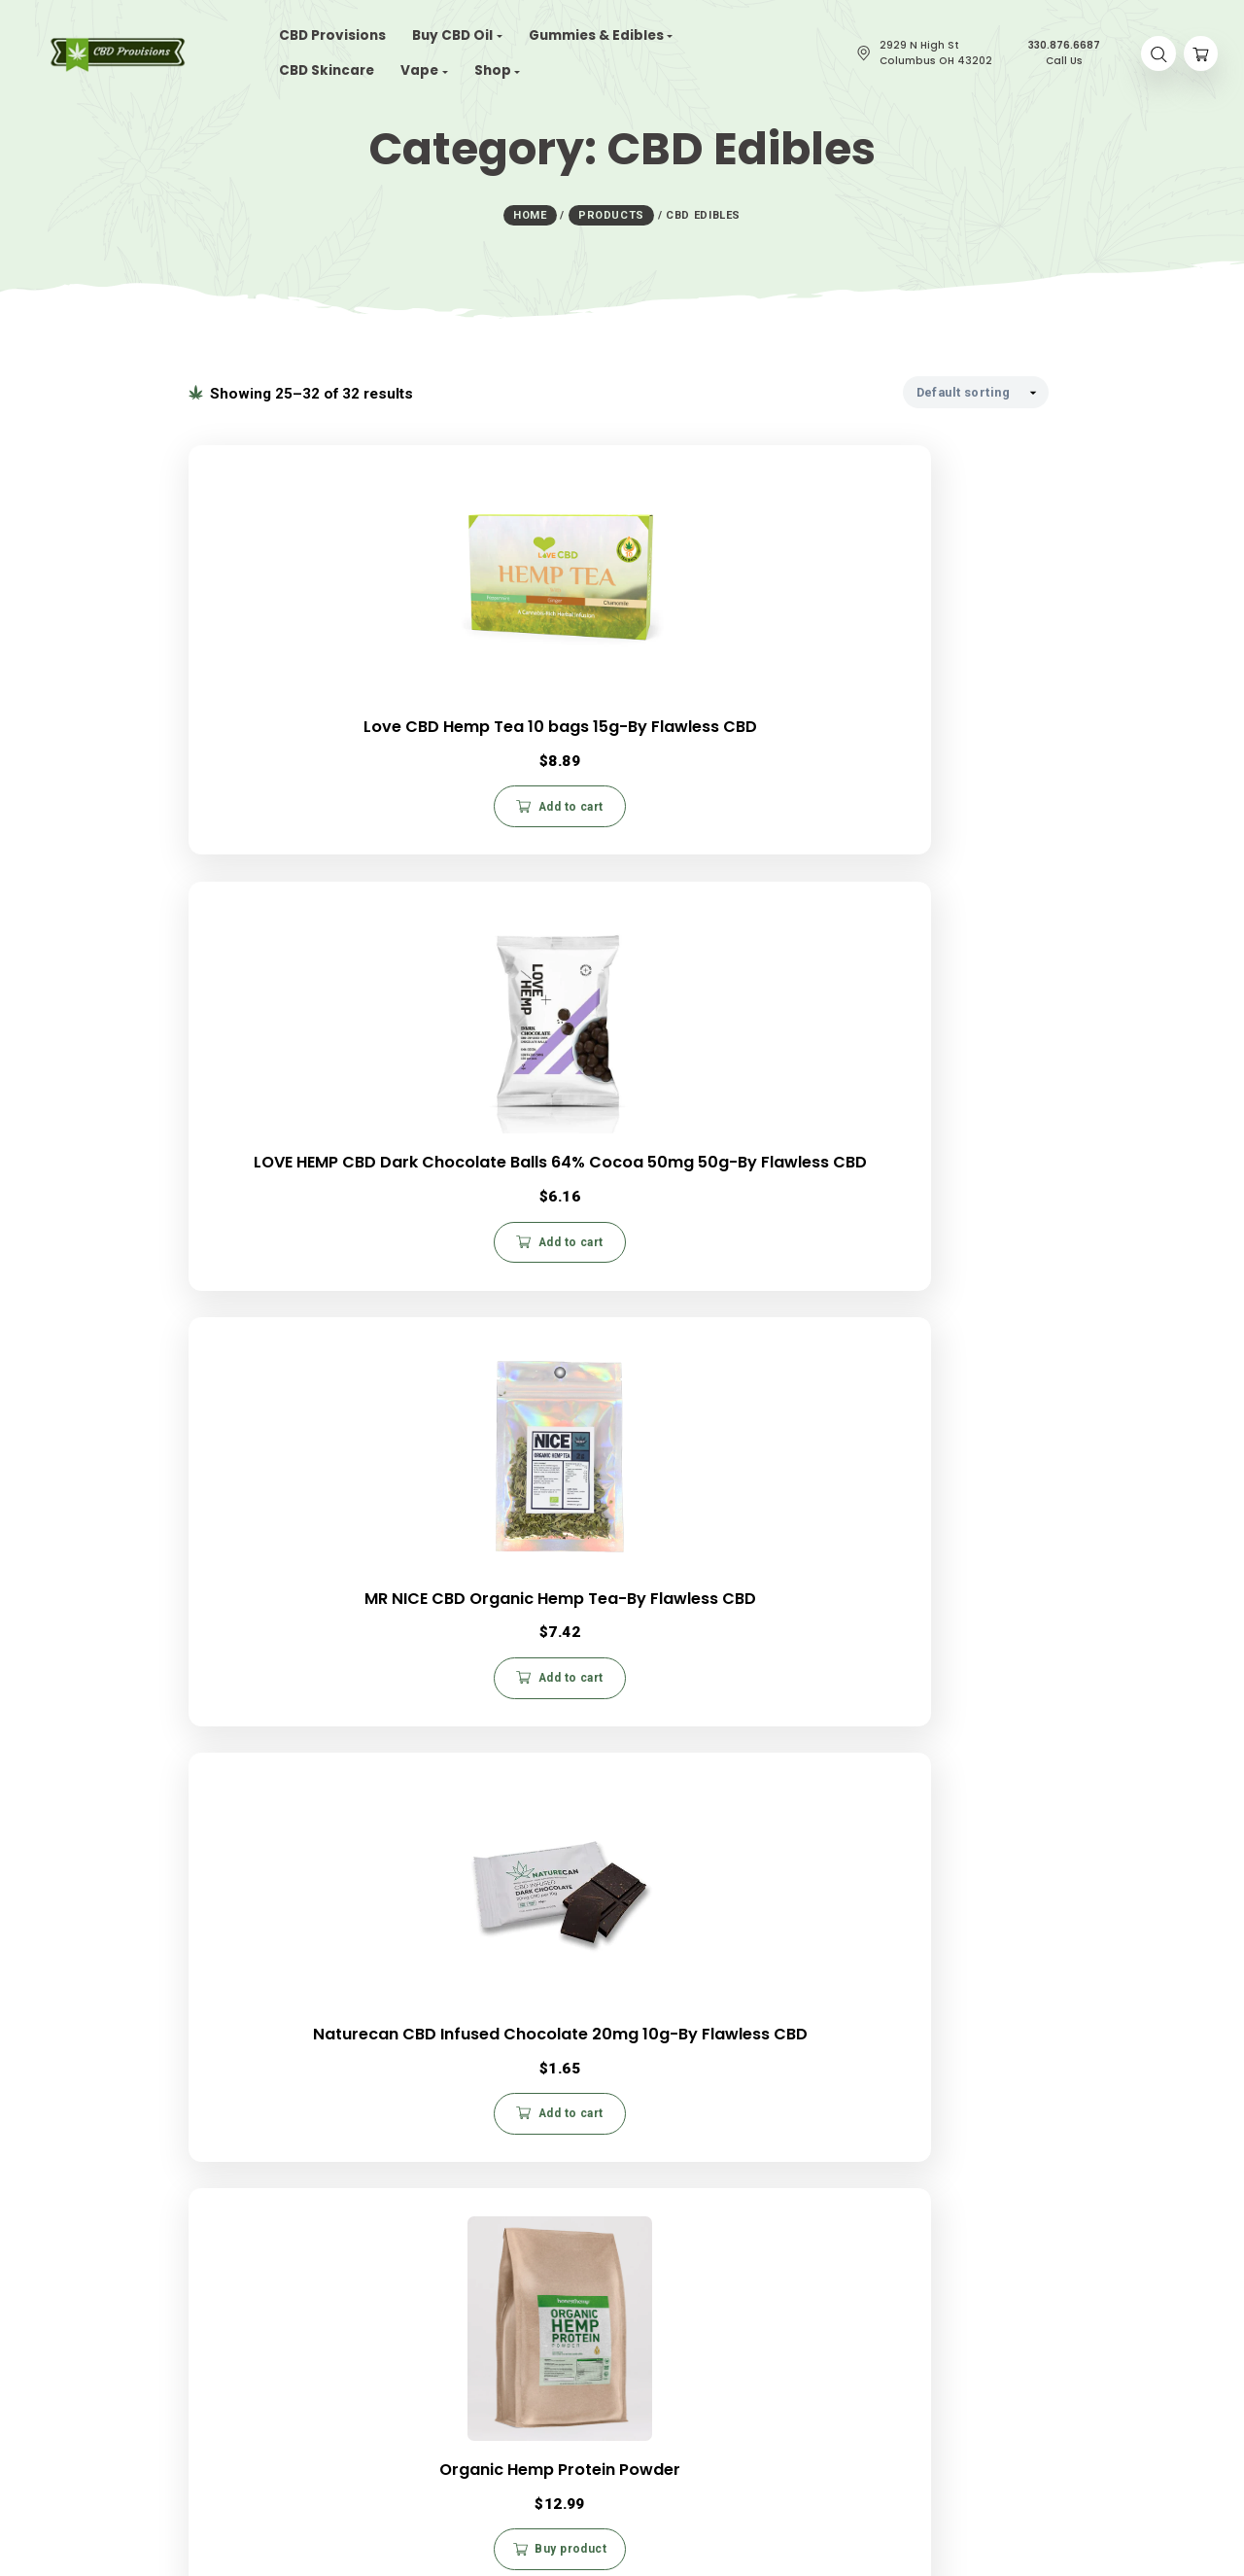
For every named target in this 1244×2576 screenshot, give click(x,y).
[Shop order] (976, 388)
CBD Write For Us (528, 2334)
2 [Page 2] (639, 1840)
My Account (824, 2193)
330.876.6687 (565, 2213)
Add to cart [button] (331, 811)
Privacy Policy (830, 2154)
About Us (193, 2148)
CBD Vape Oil (204, 2374)
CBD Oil (188, 2313)
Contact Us (510, 2313)
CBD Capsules (207, 2334)
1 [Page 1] (603, 1840)
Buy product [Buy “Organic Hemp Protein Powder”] (629, 1266)
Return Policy (828, 2133)
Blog (179, 2214)
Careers (191, 2181)
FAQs (805, 2114)
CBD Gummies (207, 2353)
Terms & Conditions (847, 2173)
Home (184, 2114)
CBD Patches (204, 2393)
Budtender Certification (545, 2353)
